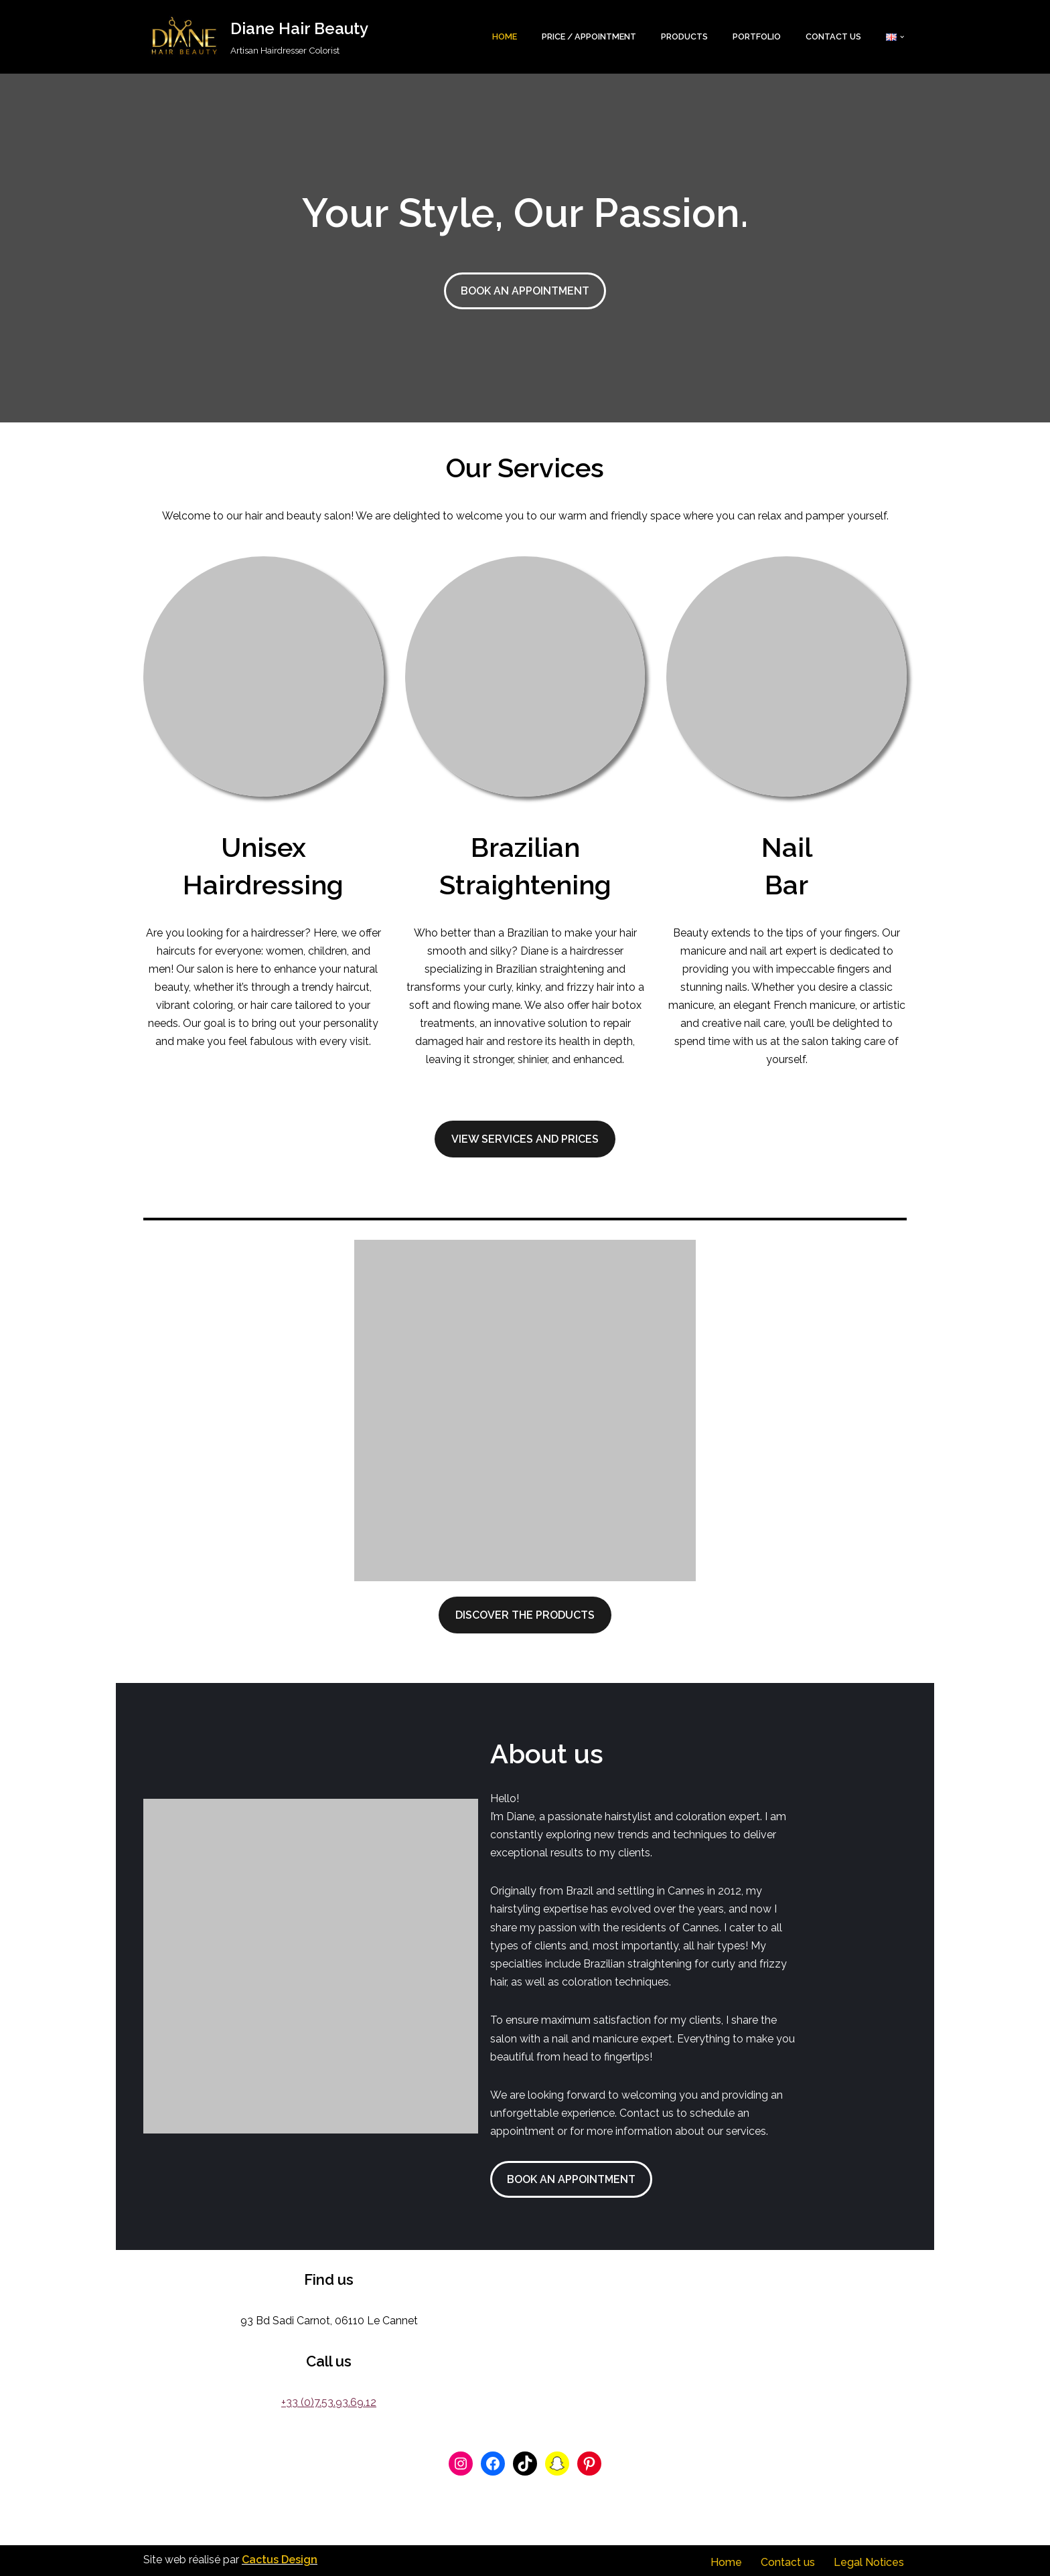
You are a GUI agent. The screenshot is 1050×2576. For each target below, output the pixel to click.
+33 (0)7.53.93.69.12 (328, 2399)
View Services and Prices (525, 1139)
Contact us (832, 36)
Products (682, 36)
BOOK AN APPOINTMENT (525, 291)
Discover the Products (525, 1615)
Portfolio (755, 36)
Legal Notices (869, 2559)
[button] (902, 37)
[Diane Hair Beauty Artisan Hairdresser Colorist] (255, 37)
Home (499, 36)
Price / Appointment (585, 36)
